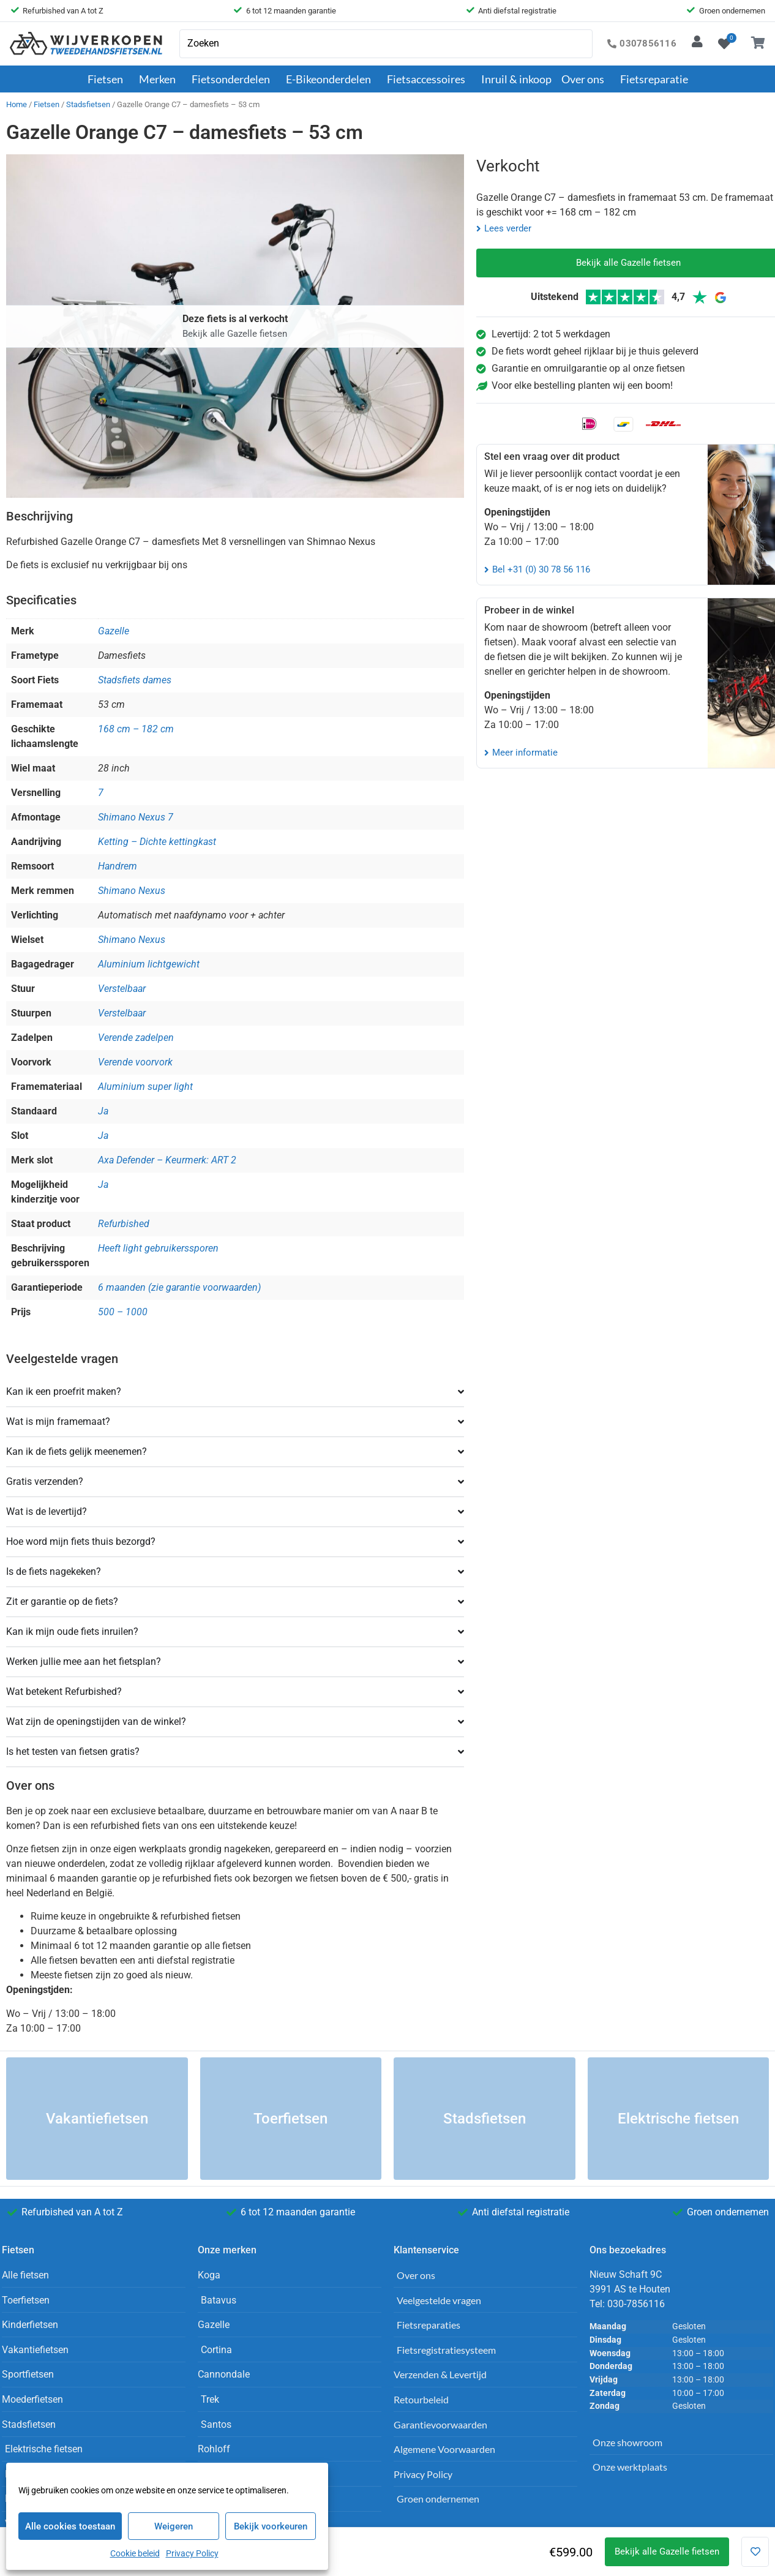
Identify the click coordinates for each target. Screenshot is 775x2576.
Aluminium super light (145, 1086)
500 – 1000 (123, 1312)
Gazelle (113, 631)
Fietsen (108, 79)
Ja (103, 1111)
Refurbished (123, 1224)
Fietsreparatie (654, 79)
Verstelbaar (122, 988)
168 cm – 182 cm (136, 729)
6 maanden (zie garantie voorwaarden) (179, 1287)
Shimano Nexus (131, 890)
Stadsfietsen (88, 104)
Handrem (117, 866)
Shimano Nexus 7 (135, 817)
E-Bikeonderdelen (331, 79)
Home (16, 104)
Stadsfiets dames (134, 680)
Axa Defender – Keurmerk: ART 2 (167, 1160)
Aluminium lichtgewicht (149, 964)
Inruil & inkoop (516, 79)
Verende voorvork (135, 1062)
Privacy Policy (192, 2553)
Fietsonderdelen (234, 79)
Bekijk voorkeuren (270, 2526)
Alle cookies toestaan (70, 2526)
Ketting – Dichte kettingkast (157, 841)
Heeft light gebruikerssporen (158, 1248)
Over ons (585, 79)
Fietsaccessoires (429, 79)
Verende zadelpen (136, 1037)
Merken (160, 79)
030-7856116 (636, 2304)
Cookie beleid (135, 2553)
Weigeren (173, 2526)
